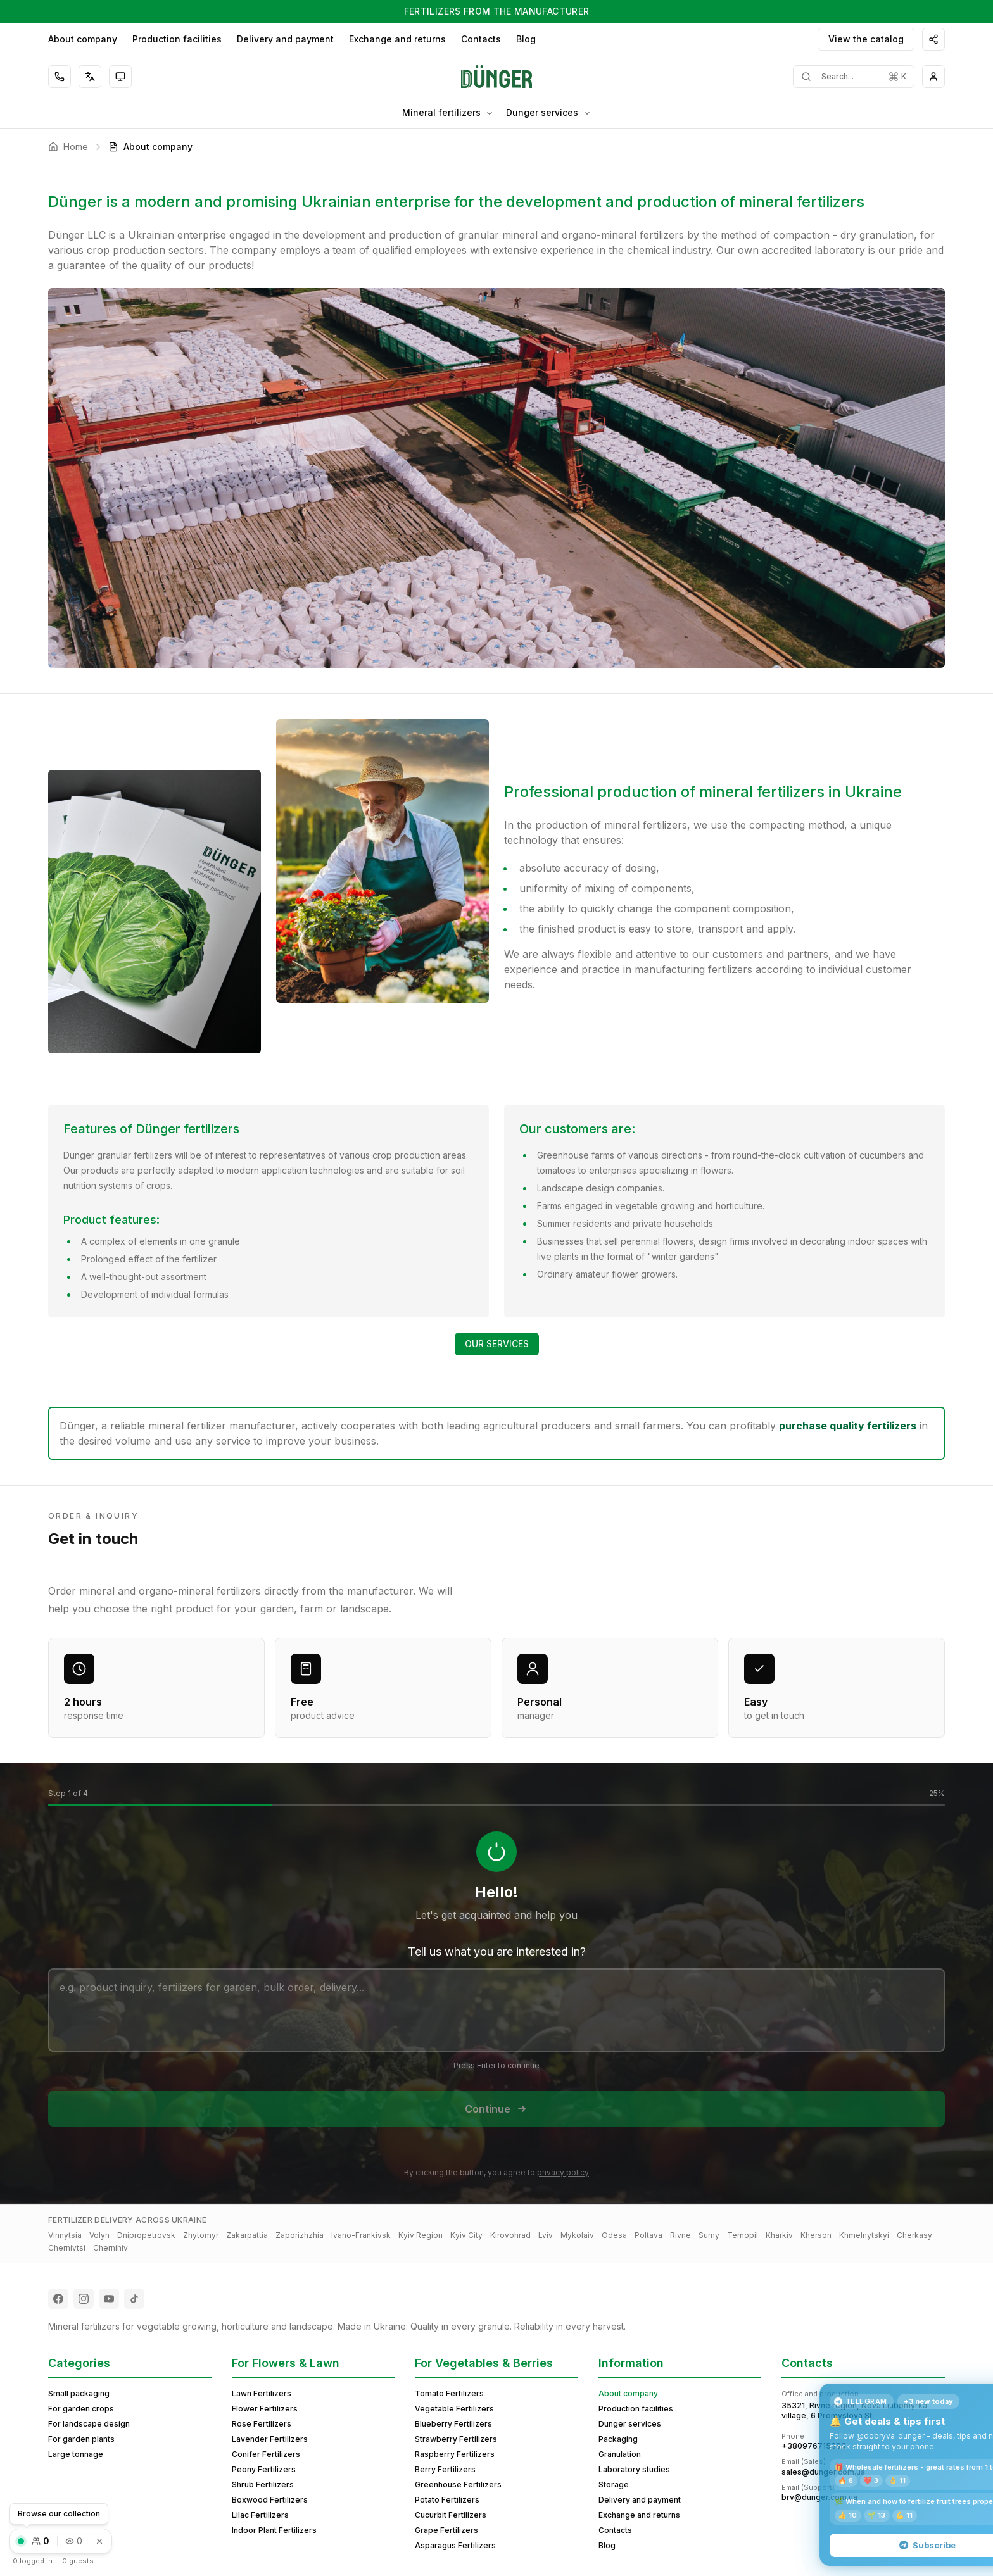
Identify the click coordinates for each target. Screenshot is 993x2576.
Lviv (545, 2235)
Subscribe (875, 2545)
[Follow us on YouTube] (109, 2299)
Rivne (680, 2235)
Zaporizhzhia (299, 2235)
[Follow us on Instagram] (83, 2299)
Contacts (481, 39)
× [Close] (968, 2398)
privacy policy (563, 2172)
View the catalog (866, 39)
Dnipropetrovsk (146, 2235)
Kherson (816, 2235)
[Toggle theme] (120, 76)
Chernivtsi (66, 2247)
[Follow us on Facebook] (58, 2299)
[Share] (933, 39)
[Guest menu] (933, 76)
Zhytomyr (200, 2235)
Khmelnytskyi (864, 2235)
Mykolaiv (577, 2235)
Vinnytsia (65, 2235)
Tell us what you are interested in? (497, 1951)
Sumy (709, 2235)
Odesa (614, 2235)
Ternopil (742, 2235)
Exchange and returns (397, 39)
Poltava (648, 2235)
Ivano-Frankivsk (361, 2235)
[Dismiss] (99, 2541)
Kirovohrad (510, 2235)
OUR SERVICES (497, 1343)
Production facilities (177, 39)
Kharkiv (779, 2235)
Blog (526, 39)
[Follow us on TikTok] (134, 2299)
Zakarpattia (247, 2235)
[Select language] (90, 76)
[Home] (497, 76)
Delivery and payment (285, 39)
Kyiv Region (420, 2235)
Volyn (99, 2235)
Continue (496, 2108)
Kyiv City (466, 2235)
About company (82, 39)
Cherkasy (914, 2235)
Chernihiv (110, 2247)
